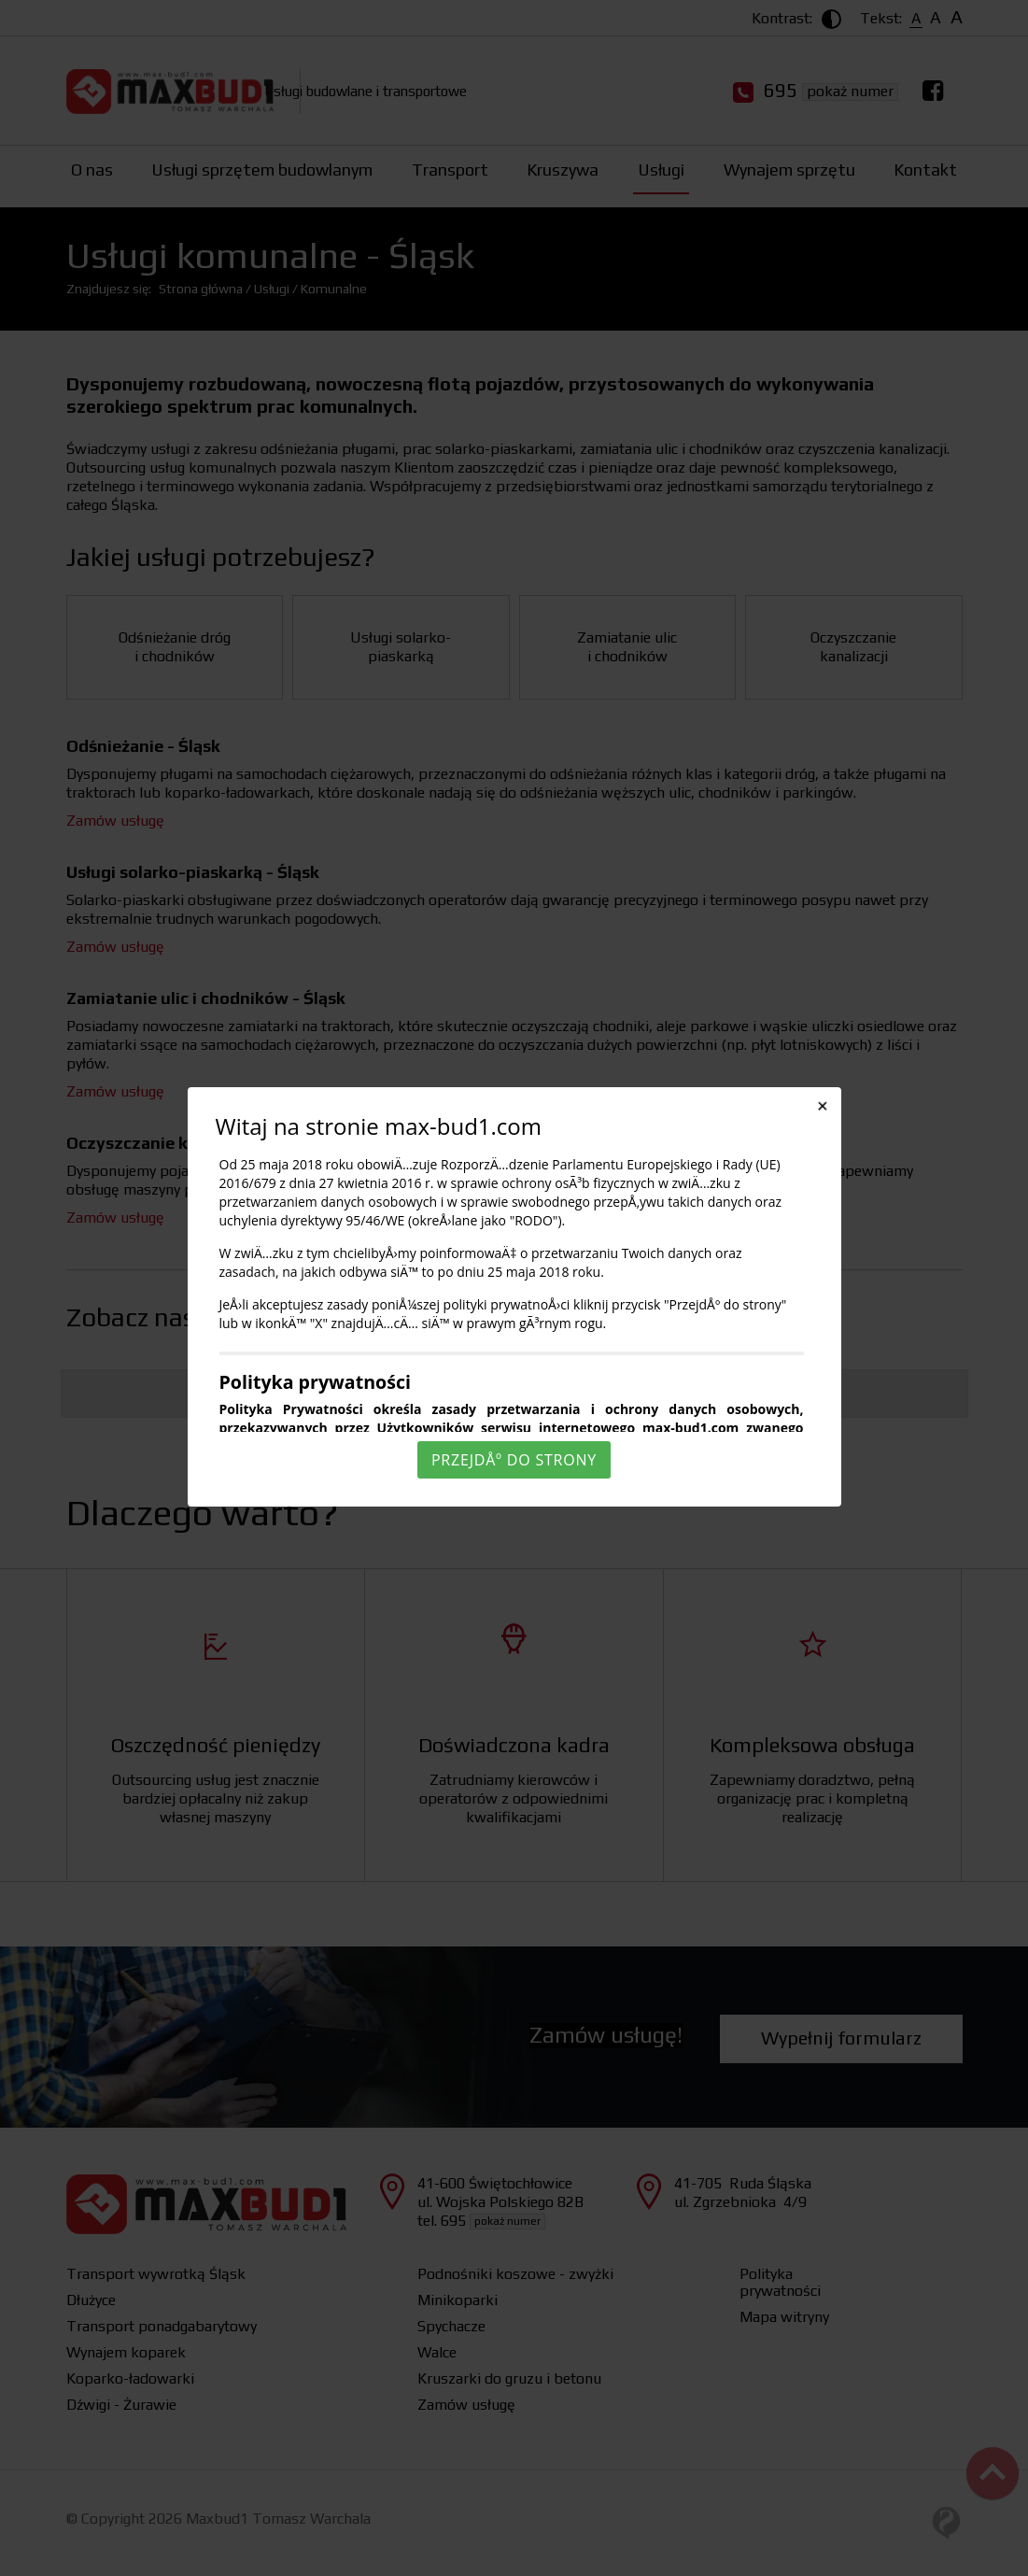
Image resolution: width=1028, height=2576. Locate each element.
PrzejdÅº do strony (514, 1460)
